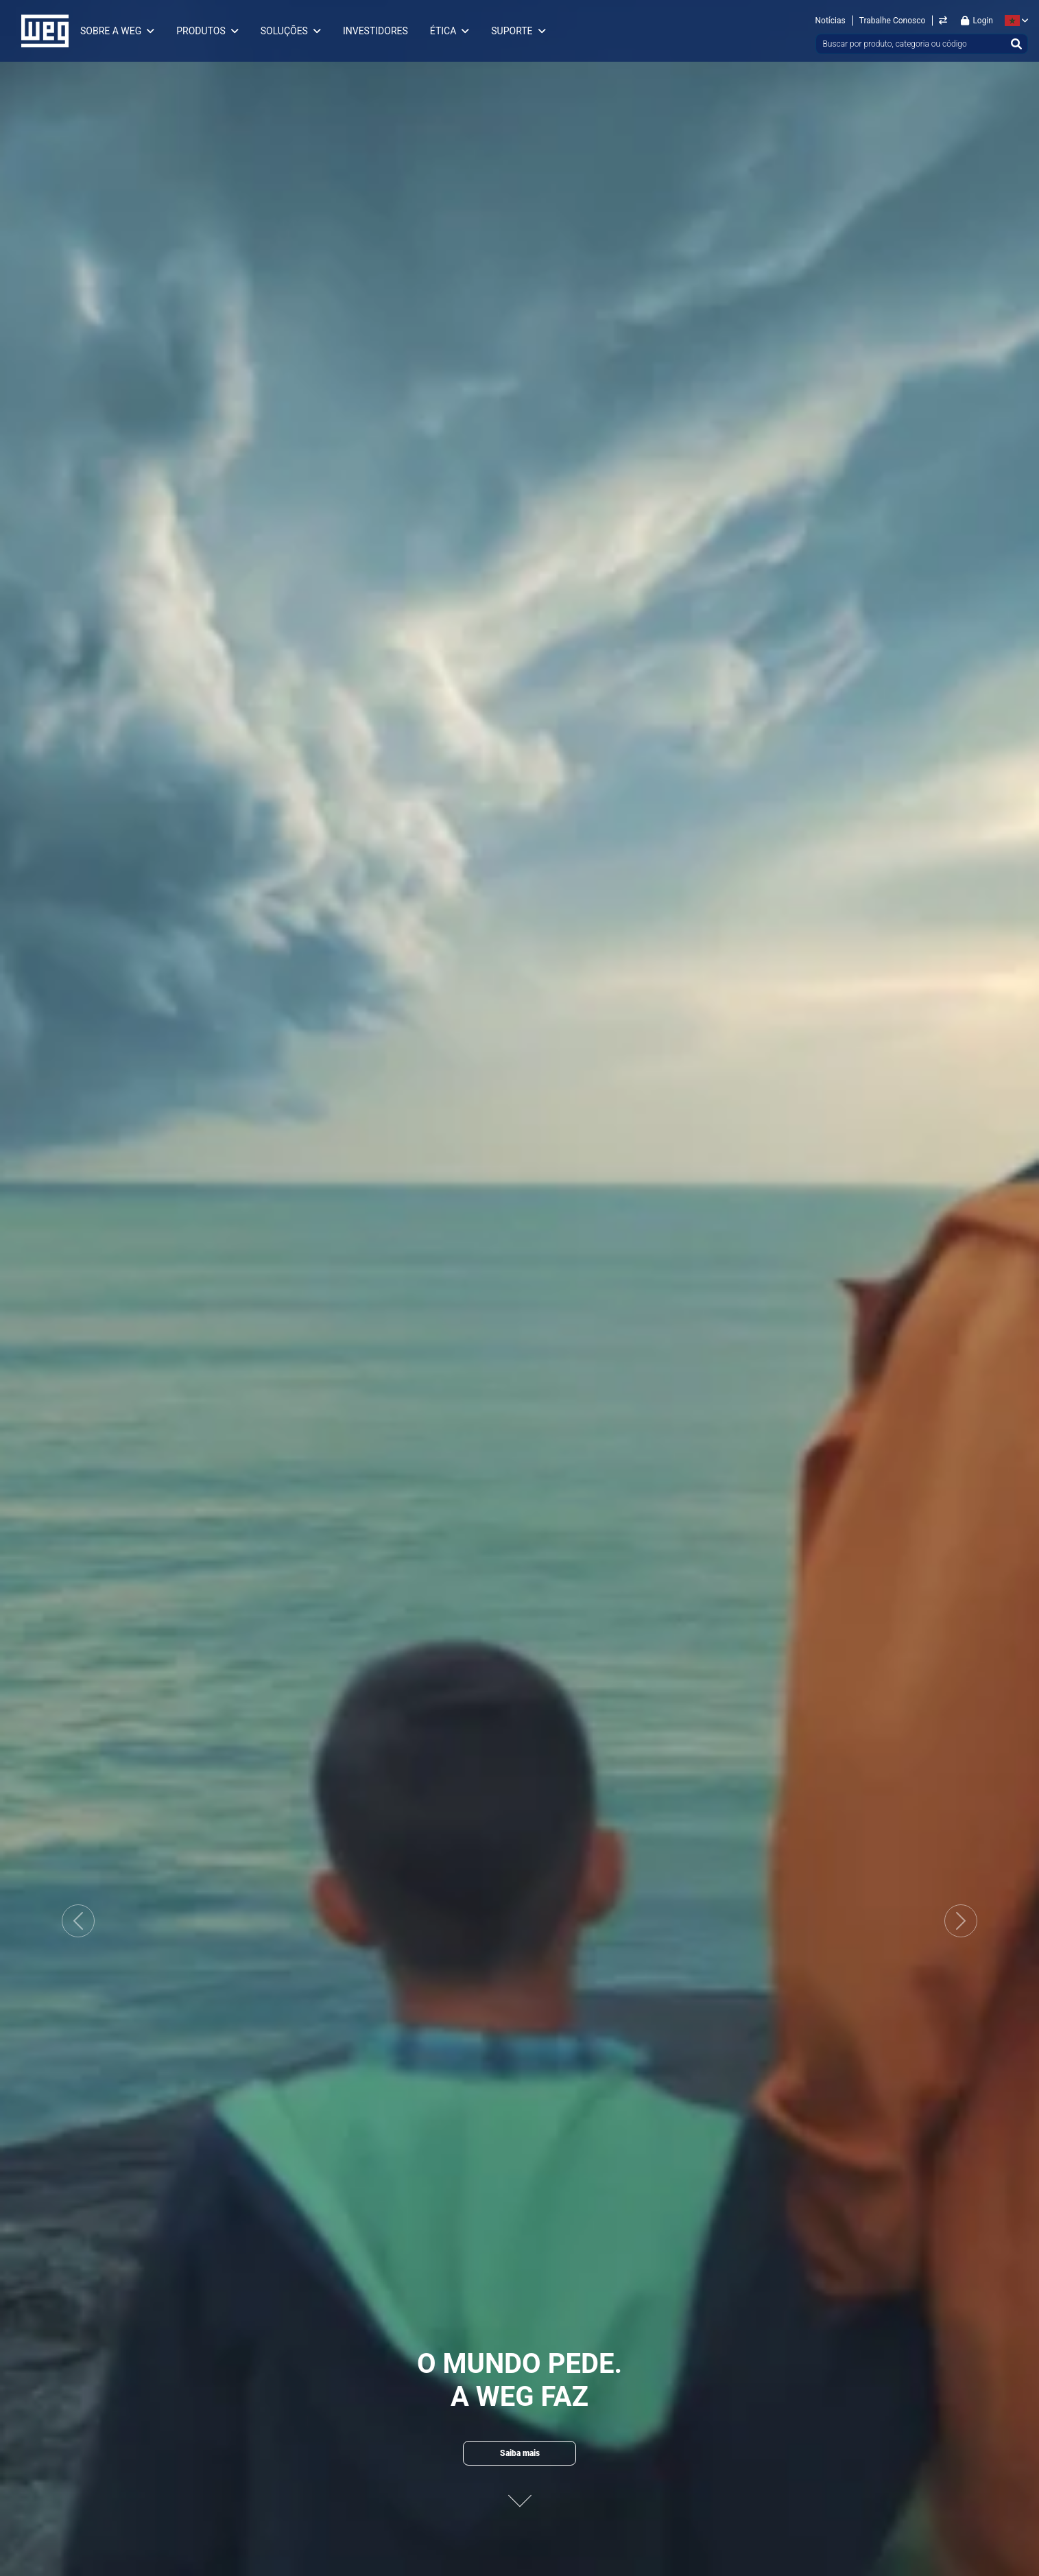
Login (977, 20)
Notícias (830, 20)
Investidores (375, 30)
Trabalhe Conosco (892, 20)
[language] (1014, 20)
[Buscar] (1016, 44)
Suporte (511, 30)
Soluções (284, 30)
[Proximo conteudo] (520, 2495)
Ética (443, 30)
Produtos (200, 30)
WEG (40, 31)
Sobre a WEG (110, 30)
